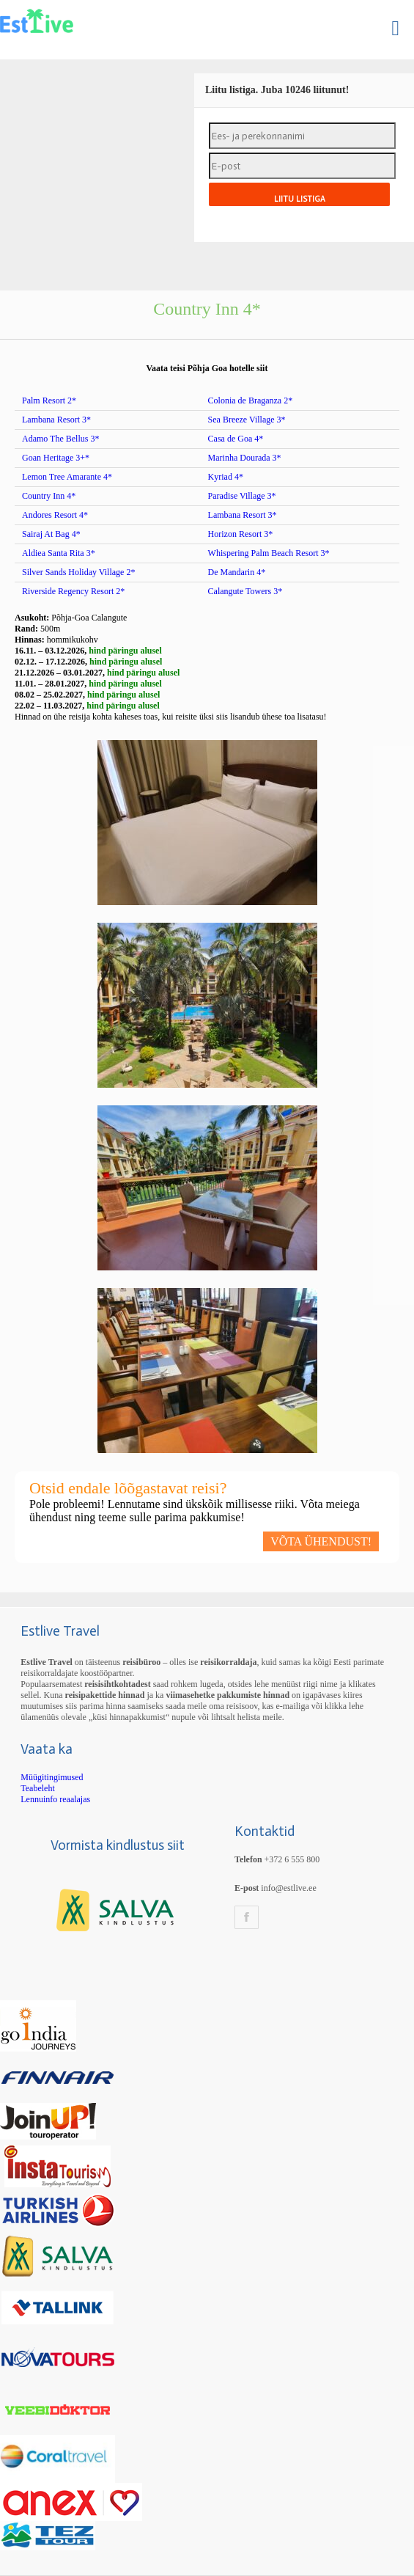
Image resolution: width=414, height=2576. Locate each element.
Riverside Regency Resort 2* (73, 591)
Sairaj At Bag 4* (51, 534)
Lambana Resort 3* (56, 419)
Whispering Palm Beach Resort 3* (269, 553)
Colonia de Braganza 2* (250, 400)
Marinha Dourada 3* (244, 458)
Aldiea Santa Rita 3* (58, 553)
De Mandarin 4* (237, 572)
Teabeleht (37, 1788)
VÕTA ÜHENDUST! (321, 1541)
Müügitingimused (52, 1777)
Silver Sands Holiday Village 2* (78, 572)
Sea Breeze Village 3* (247, 419)
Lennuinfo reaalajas (55, 1799)
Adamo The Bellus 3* (60, 438)
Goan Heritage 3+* (55, 458)
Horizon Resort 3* (240, 534)
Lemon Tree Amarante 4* (67, 477)
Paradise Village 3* (242, 496)
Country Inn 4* (48, 496)
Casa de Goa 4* (236, 438)
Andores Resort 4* (55, 515)
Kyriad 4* (225, 477)
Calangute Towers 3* (245, 591)
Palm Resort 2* (49, 400)
